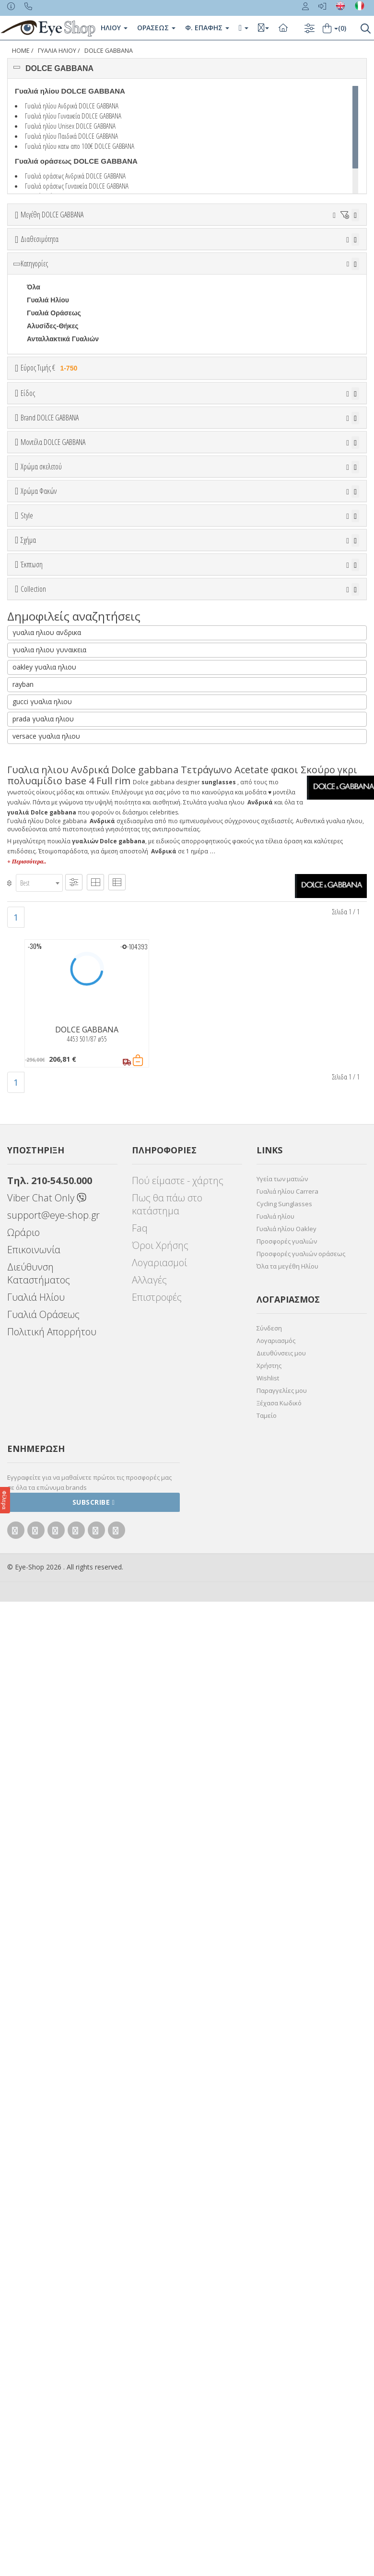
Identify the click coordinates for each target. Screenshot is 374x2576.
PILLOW (40, 1569)
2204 (34, 943)
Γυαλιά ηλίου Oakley (286, 2204)
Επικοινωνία (33, 2224)
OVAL (36, 1363)
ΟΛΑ (34, 238)
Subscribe (93, 2477)
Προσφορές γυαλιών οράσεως (301, 2229)
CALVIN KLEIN (50, 800)
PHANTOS (43, 1376)
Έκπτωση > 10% (53, 1432)
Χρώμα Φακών (39, 1082)
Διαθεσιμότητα (39, 293)
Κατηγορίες (34, 371)
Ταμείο (267, 2390)
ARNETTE (42, 748)
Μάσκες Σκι (45, 634)
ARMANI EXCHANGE (60, 735)
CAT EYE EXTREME (58, 1350)
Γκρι (38, 1131)
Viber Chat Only (46, 2173)
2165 (34, 891)
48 (194, 251)
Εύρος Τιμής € (51, 475)
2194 (34, 930)
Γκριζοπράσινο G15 (62, 1183)
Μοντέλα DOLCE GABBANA (53, 841)
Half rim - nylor (50, 1252)
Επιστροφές (157, 2272)
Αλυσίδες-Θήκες (53, 433)
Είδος (28, 533)
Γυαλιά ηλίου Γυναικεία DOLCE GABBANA (73, 115)
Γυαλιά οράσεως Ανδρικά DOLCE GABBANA (75, 175)
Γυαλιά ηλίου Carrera (287, 2166)
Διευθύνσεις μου (281, 2328)
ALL (37, 985)
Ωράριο (23, 2207)
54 (240, 251)
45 (170, 251)
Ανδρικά (40, 595)
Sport (36, 583)
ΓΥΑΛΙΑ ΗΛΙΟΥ (57, 51)
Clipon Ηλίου (52, 1118)
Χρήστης (269, 2340)
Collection (33, 1468)
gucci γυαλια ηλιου (42, 1676)
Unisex (38, 570)
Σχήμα (28, 1275)
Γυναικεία (42, 608)
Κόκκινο (44, 1063)
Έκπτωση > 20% (53, 1445)
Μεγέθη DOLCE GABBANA (52, 214)
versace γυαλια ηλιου (46, 1711)
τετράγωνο (44, 1312)
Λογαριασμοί (159, 2237)
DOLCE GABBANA (108, 51)
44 (147, 251)
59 (19, 264)
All (31, 1226)
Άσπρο (42, 998)
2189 (34, 917)
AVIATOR (41, 1325)
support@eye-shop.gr (53, 2190)
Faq (140, 2203)
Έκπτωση (32, 1395)
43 (124, 251)
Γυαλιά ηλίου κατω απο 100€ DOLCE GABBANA (79, 146)
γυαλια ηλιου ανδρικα (46, 1607)
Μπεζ (39, 1011)
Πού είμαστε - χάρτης (177, 2155)
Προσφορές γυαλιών (287, 2216)
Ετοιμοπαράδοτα (59, 316)
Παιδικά (39, 621)
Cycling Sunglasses (284, 2179)
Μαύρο (42, 1050)
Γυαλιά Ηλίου (48, 407)
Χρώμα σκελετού (41, 962)
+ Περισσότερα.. (26, 1836)
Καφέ (39, 1157)
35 (77, 251)
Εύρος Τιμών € (45, 499)
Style (27, 1203)
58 (334, 251)
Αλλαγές (149, 2255)
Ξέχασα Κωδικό (279, 2378)
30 (54, 251)
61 (65, 264)
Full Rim (40, 1239)
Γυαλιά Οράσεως (54, 420)
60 (42, 264)
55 (264, 251)
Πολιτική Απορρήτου (51, 2306)
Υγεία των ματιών (282, 2154)
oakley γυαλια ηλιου (44, 1642)
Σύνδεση (269, 2303)
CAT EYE (41, 1338)
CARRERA (43, 826)
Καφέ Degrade (54, 1170)
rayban (23, 1659)
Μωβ (39, 1024)
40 (101, 251)
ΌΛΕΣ (36, 1492)
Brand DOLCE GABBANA (50, 673)
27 (31, 251)
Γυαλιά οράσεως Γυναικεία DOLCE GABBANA (77, 186)
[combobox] (39, 1858)
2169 (34, 904)
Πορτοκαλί (48, 1037)
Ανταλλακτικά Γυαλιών (63, 446)
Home (21, 51)
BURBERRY (46, 787)
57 (310, 251)
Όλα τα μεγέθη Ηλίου (287, 2241)
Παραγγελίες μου (282, 2365)
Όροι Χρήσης (160, 2220)
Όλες (39, 1419)
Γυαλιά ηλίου (275, 2191)
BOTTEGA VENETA (57, 761)
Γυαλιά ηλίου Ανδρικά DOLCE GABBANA (71, 105)
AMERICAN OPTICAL (60, 722)
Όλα (36, 342)
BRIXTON (42, 774)
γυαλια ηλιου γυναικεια (49, 1624)
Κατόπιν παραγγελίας (65, 329)
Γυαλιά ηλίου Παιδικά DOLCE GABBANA (71, 136)
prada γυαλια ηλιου (43, 1694)
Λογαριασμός (276, 2316)
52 (217, 251)
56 (287, 251)
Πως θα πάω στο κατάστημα (167, 2180)
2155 (34, 878)
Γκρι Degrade (52, 1144)
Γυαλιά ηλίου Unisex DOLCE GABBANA (70, 126)
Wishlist (268, 2353)
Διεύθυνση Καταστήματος (38, 2249)
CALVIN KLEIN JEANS (62, 813)
